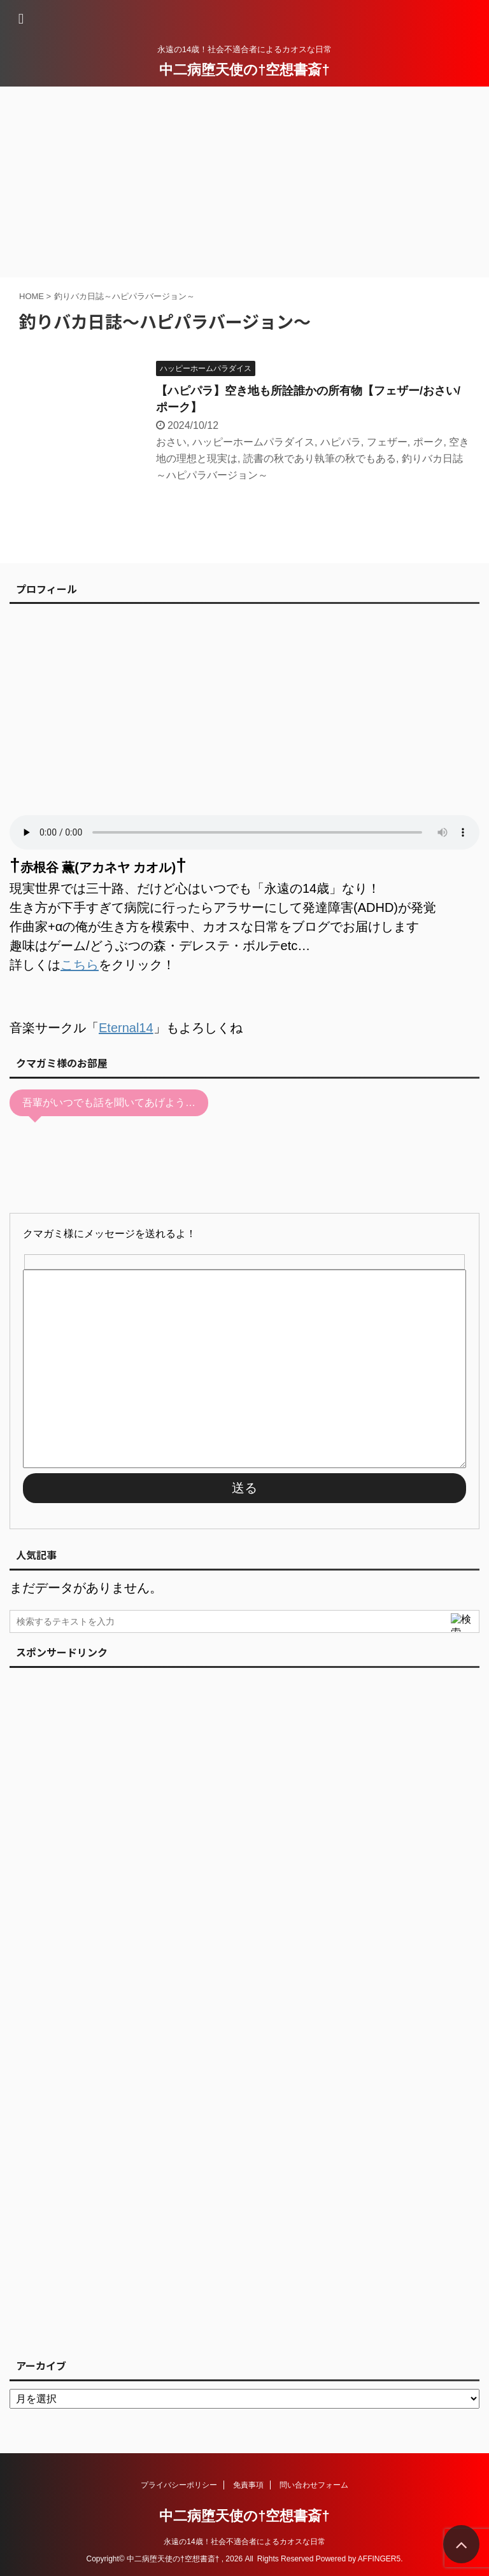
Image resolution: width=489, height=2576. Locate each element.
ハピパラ (340, 442)
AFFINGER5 (379, 2558)
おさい (171, 442)
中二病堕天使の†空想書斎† (244, 70)
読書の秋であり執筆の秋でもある (319, 458)
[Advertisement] (244, 182)
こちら (79, 965)
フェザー (387, 442)
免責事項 (248, 2485)
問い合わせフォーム (314, 2485)
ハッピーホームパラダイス (253, 442)
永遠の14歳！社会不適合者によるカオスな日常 (244, 2541)
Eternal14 (126, 1028)
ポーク (428, 442)
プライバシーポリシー (179, 2485)
